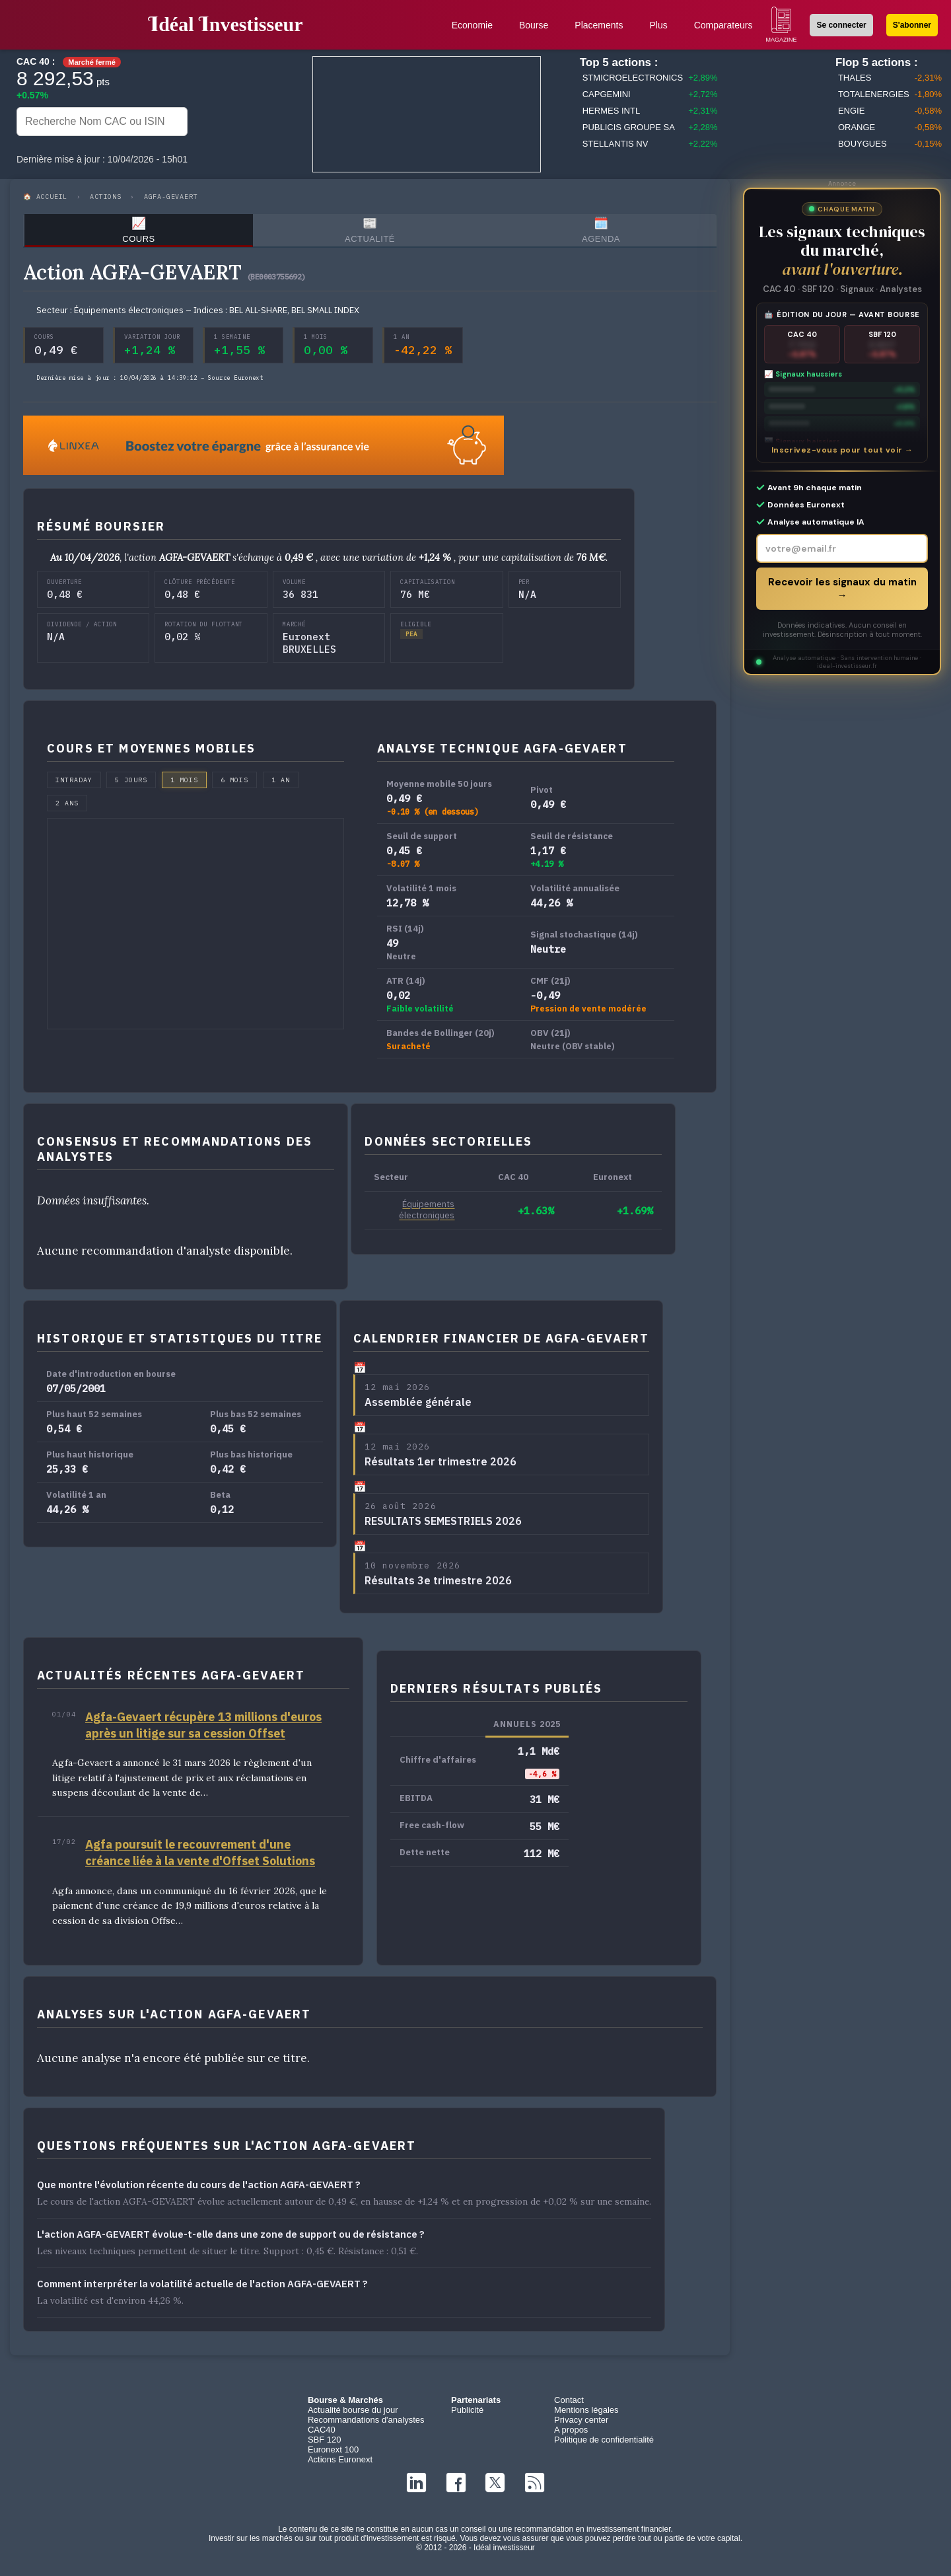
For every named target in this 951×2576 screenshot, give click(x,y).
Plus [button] (658, 25)
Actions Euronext (340, 2465)
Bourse (533, 25)
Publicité (467, 2415)
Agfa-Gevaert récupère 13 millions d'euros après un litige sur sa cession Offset (203, 1730)
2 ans (67, 808)
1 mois (184, 785)
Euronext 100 (333, 2455)
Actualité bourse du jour (353, 2415)
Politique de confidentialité (604, 2445)
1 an (280, 785)
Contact (569, 2405)
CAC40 (321, 2435)
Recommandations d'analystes (366, 2425)
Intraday (73, 785)
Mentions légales (586, 2415)
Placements (599, 25)
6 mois (234, 785)
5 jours (131, 785)
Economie (472, 25)
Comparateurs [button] (723, 25)
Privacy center (581, 2425)
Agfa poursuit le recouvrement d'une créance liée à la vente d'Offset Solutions (200, 1858)
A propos (571, 2435)
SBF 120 (324, 2445)
